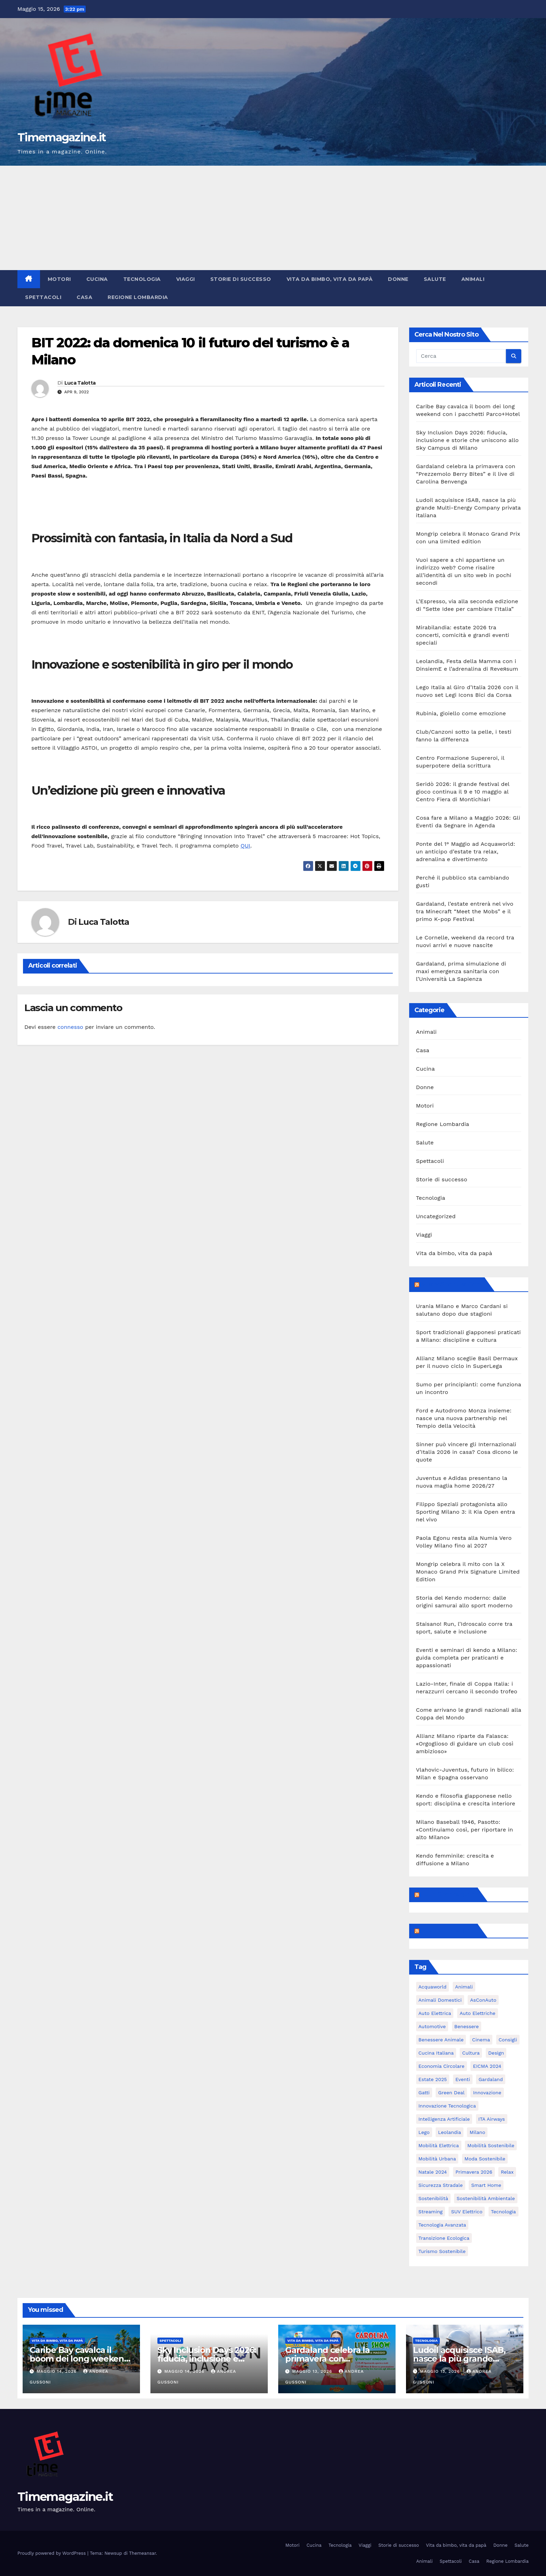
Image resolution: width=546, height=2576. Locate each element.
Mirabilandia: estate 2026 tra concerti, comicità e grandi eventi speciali (462, 635)
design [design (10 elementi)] (496, 2053)
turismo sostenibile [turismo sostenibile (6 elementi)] (442, 2251)
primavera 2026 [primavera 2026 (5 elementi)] (473, 2172)
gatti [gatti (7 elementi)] (424, 2092)
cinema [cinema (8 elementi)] (481, 2039)
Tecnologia (142, 279)
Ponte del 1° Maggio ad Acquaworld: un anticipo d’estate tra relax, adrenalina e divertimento (465, 851)
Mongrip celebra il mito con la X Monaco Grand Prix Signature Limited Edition (468, 1572)
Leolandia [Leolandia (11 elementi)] (449, 2132)
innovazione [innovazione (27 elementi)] (487, 2092)
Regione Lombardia (138, 297)
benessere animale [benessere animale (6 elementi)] (441, 2039)
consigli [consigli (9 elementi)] (508, 2039)
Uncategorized (436, 1216)
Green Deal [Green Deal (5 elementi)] (451, 2092)
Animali (473, 279)
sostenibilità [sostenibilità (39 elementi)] (433, 2198)
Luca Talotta (80, 383)
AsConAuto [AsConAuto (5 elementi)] (483, 2000)
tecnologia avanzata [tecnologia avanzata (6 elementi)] (442, 2225)
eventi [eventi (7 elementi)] (462, 2079)
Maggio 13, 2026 (313, 2371)
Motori (59, 279)
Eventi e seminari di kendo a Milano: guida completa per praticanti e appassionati (466, 1658)
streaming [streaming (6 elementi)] (431, 2211)
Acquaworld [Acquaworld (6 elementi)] (433, 1987)
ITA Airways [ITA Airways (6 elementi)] (491, 2119)
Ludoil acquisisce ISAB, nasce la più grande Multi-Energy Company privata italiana (468, 508)
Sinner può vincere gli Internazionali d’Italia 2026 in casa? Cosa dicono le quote (467, 1452)
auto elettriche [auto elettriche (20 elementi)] (478, 2013)
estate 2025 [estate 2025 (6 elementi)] (433, 2079)
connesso (70, 1027)
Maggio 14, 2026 (57, 2371)
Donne (398, 279)
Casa (84, 297)
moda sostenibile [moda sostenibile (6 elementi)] (485, 2158)
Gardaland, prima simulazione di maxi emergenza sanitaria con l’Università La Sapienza (461, 971)
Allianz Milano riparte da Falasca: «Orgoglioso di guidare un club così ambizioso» (465, 1744)
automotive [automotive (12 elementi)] (432, 2026)
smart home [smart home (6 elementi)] (486, 2185)
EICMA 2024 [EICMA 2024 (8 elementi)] (487, 2066)
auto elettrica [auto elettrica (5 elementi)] (435, 2013)
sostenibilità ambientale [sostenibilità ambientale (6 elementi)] (486, 2198)
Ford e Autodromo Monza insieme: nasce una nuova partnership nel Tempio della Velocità (464, 1418)
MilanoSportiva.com (451, 1284)
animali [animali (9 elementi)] (464, 1987)
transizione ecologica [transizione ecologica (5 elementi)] (444, 2238)
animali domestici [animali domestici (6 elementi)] (440, 2000)
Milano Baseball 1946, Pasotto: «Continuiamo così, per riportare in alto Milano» (464, 1830)
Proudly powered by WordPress (52, 2553)
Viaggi (185, 279)
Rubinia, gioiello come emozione (461, 713)
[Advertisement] (273, 218)
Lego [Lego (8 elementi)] (424, 2132)
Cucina (97, 279)
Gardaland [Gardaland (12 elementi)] (490, 2079)
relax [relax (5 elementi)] (507, 2172)
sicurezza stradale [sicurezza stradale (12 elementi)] (441, 2185)
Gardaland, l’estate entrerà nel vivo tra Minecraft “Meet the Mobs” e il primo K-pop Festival (465, 911)
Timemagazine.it (61, 137)
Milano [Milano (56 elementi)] (477, 2132)
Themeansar (142, 2553)
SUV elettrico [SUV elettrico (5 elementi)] (466, 2211)
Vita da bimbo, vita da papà (330, 279)
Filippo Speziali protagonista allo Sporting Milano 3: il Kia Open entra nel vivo (465, 1512)
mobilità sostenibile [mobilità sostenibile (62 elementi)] (490, 2145)
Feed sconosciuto (448, 1894)
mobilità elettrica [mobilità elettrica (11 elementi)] (439, 2145)
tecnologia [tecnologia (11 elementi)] (503, 2211)
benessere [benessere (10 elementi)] (466, 2026)
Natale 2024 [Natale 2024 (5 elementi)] (433, 2172)
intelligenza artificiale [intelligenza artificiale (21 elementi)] (444, 2119)
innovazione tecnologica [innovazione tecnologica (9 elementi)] (447, 2106)
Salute (435, 279)
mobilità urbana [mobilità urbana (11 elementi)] (437, 2158)
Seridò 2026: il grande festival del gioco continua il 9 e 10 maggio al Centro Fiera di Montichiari (462, 792)
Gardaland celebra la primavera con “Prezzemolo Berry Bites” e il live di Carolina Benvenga (465, 474)
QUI (245, 845)
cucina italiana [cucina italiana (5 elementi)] (436, 2053)
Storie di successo (240, 279)
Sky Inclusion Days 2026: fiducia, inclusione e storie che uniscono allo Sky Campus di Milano (467, 440)
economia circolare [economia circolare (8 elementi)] (442, 2066)
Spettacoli (43, 297)
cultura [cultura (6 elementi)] (470, 2053)
